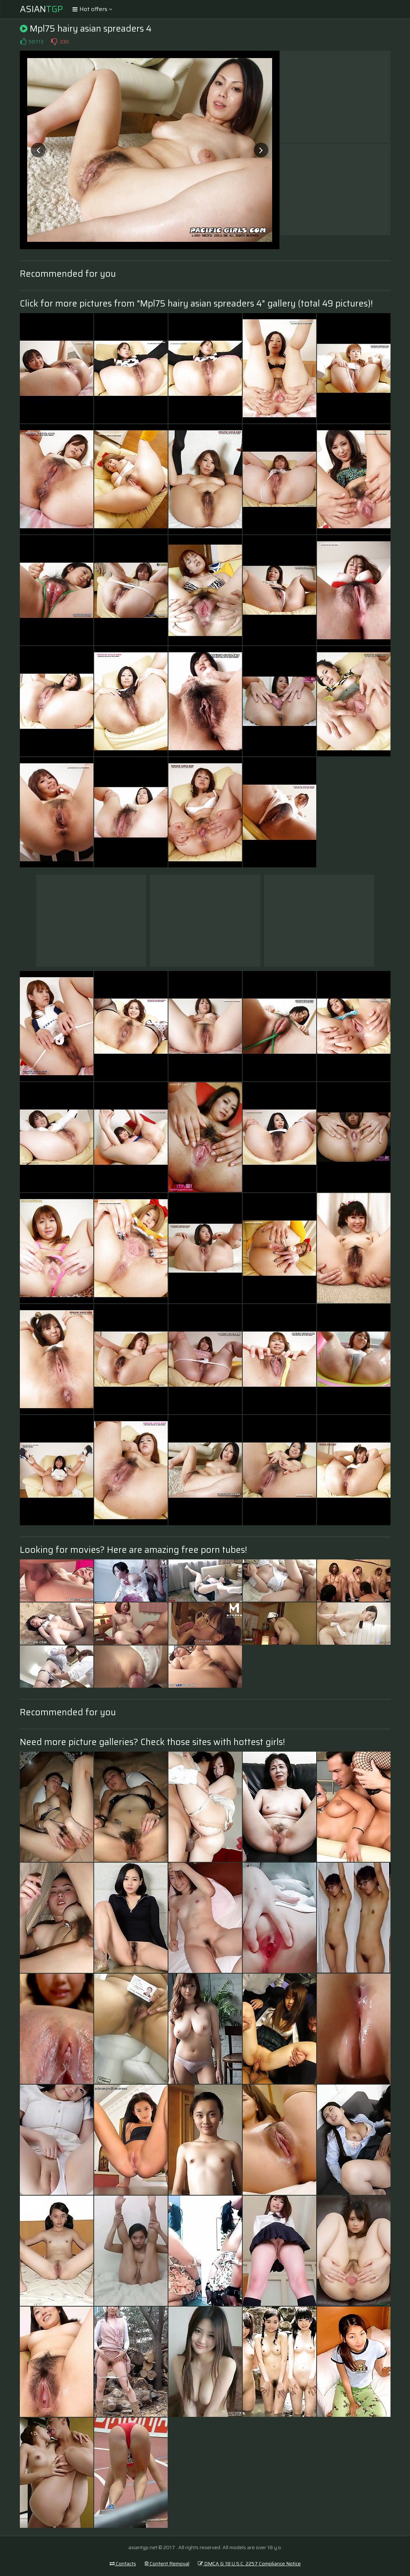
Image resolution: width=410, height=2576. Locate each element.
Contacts (123, 2563)
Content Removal (167, 2563)
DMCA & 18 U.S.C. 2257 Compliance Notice (249, 2563)
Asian (41, 9)
